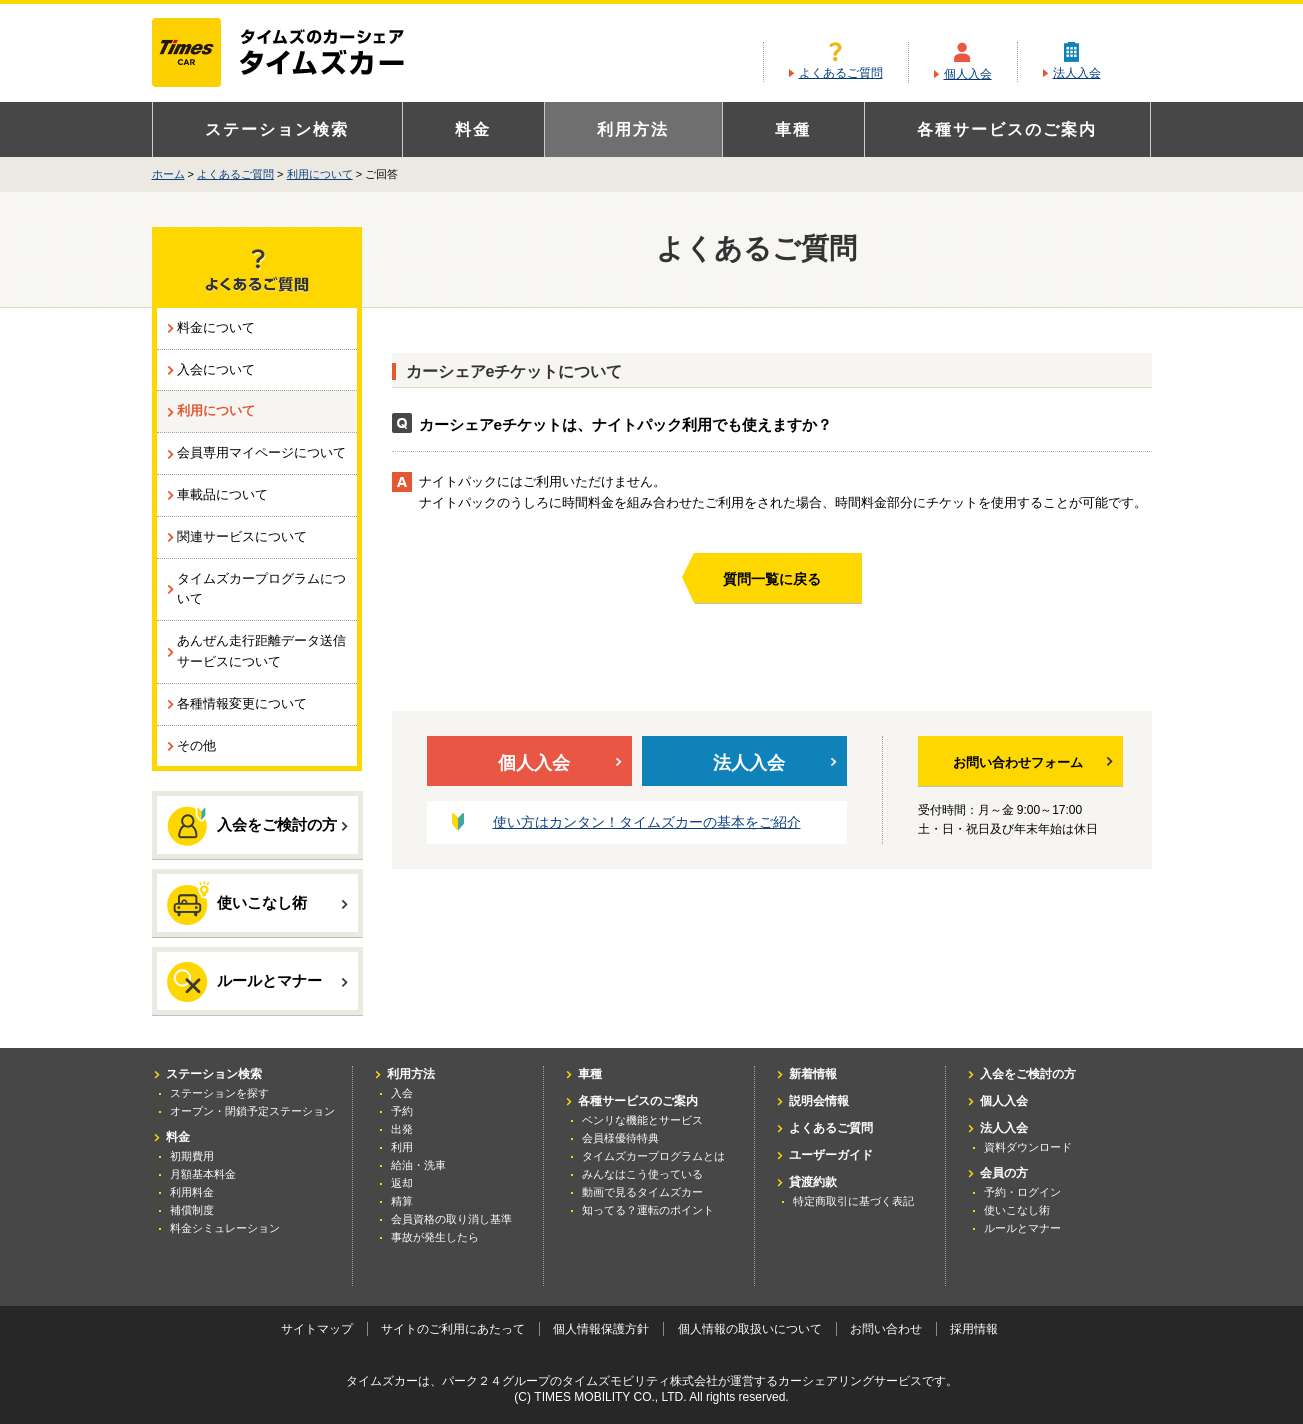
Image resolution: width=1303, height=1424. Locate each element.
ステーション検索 (277, 129)
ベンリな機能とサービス (642, 1120)
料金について (216, 327)
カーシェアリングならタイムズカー (295, 54)
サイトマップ (317, 1329)
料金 (473, 129)
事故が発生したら (435, 1237)
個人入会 (968, 74)
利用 (402, 1147)
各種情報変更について (242, 703)
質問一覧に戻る (772, 579)
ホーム (168, 174)
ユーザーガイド (831, 1155)
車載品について (222, 494)
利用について (320, 174)
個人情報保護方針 (601, 1329)
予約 (402, 1111)
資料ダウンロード (1028, 1147)
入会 (402, 1093)
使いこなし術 (257, 902)
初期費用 (192, 1156)
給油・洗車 (418, 1165)
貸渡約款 (813, 1182)
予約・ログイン (1022, 1192)
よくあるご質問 (841, 73)
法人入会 (1077, 73)
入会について (216, 369)
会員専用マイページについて (261, 452)
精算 (402, 1201)
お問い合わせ (886, 1329)
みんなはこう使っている (642, 1174)
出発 (402, 1129)
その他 (196, 745)
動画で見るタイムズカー (642, 1192)
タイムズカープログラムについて (261, 589)
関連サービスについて (242, 536)
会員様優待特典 (620, 1138)
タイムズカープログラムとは (653, 1156)
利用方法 (633, 129)
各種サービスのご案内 (1007, 129)
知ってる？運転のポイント (648, 1210)
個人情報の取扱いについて (750, 1329)
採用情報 (974, 1329)
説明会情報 (819, 1101)
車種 (793, 129)
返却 (402, 1183)
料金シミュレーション (225, 1228)
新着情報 (813, 1074)
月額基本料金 (203, 1174)
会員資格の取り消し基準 (451, 1219)
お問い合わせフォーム (1033, 762)
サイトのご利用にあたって (453, 1329)
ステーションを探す (219, 1093)
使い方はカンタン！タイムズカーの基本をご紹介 (647, 822)
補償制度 (192, 1210)
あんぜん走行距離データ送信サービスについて (261, 651)
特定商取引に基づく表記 (853, 1201)
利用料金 (192, 1192)
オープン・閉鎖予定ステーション (252, 1111)
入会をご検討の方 (257, 826)
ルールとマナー (257, 982)
